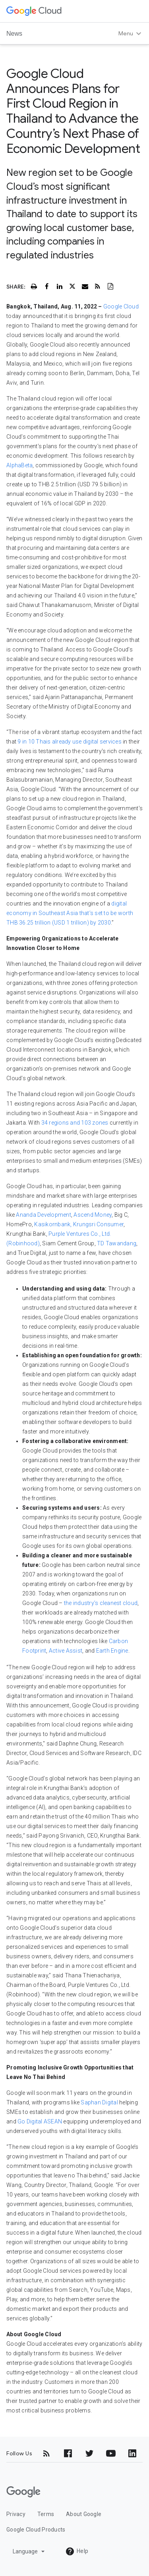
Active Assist (65, 1650)
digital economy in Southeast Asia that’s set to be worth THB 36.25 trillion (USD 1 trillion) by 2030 (69, 913)
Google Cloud (121, 306)
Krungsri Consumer (98, 1224)
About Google (83, 2514)
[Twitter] (89, 2453)
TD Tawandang (116, 1243)
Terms (45, 2514)
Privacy (15, 2514)
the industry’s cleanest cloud (100, 1603)
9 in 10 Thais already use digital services (69, 741)
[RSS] (46, 2453)
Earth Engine (112, 1650)
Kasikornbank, (53, 1224)
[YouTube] (111, 2453)
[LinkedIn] (132, 2453)
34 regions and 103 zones (74, 1122)
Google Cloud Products (35, 2529)
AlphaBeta (19, 465)
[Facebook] (68, 2453)
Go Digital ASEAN (39, 2121)
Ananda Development (43, 1215)
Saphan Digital (99, 2102)
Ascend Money (93, 1215)
